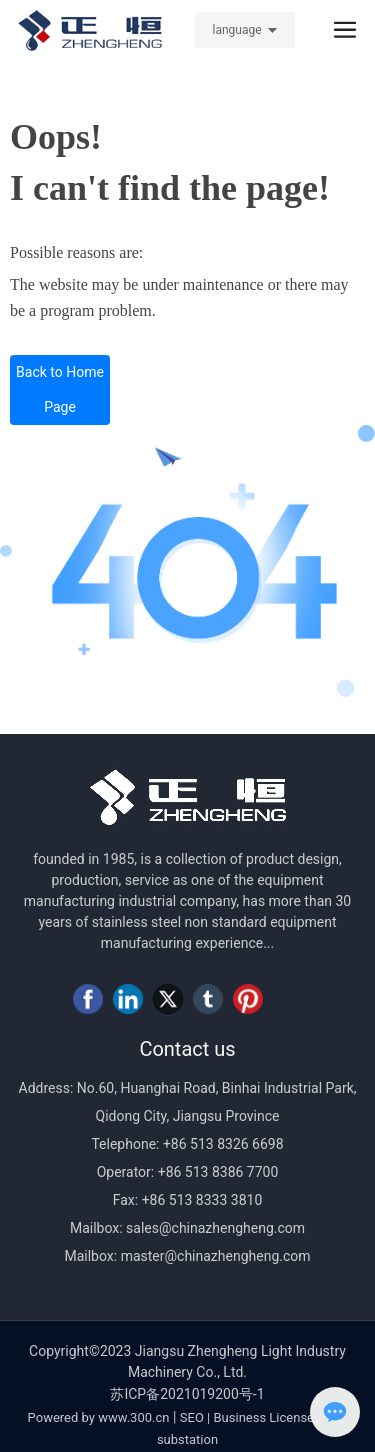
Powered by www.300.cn (99, 1417)
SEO (192, 1417)
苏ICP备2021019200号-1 (187, 1394)
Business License (264, 1417)
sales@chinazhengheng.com (215, 1228)
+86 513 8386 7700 (216, 1172)
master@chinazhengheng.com (216, 1256)
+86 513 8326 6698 (221, 1144)
